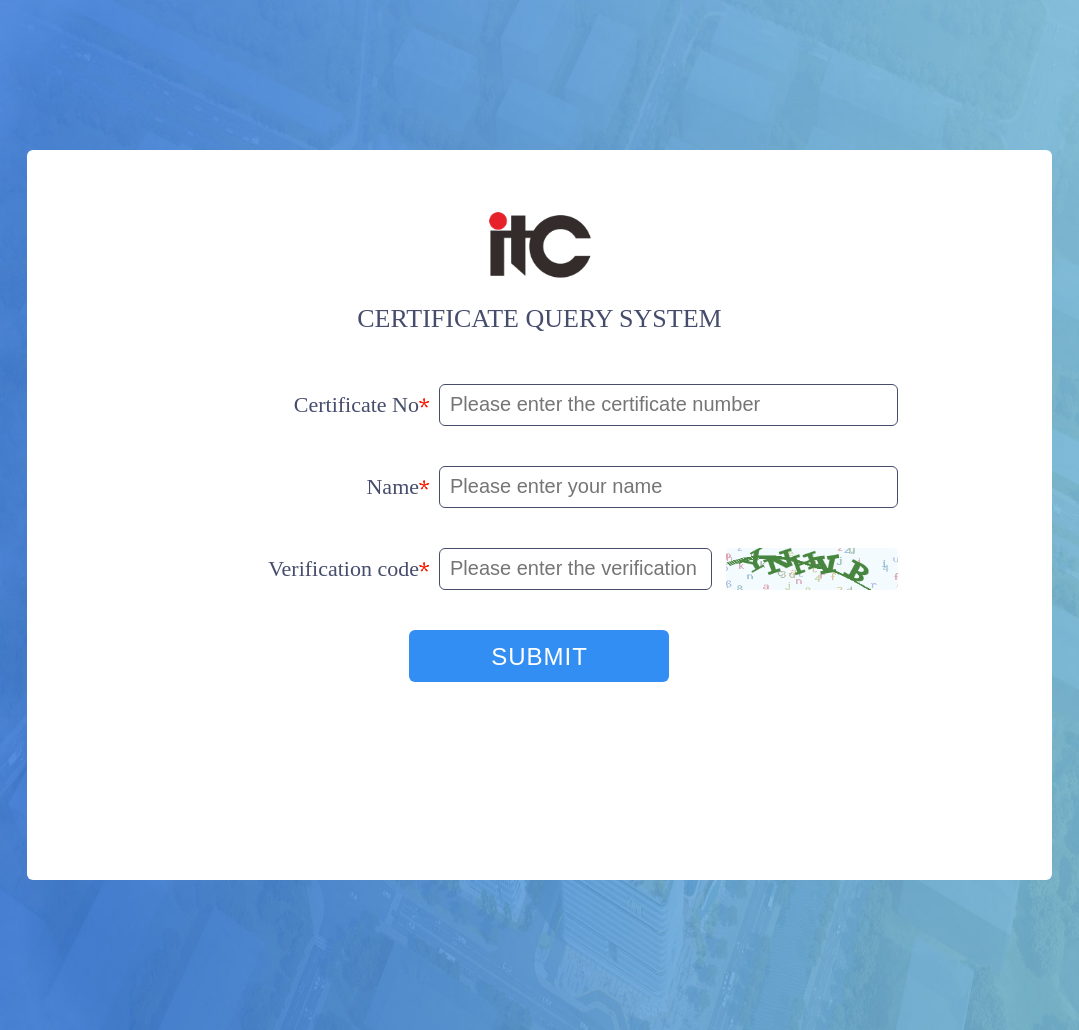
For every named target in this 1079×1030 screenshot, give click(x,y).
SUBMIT (539, 656)
